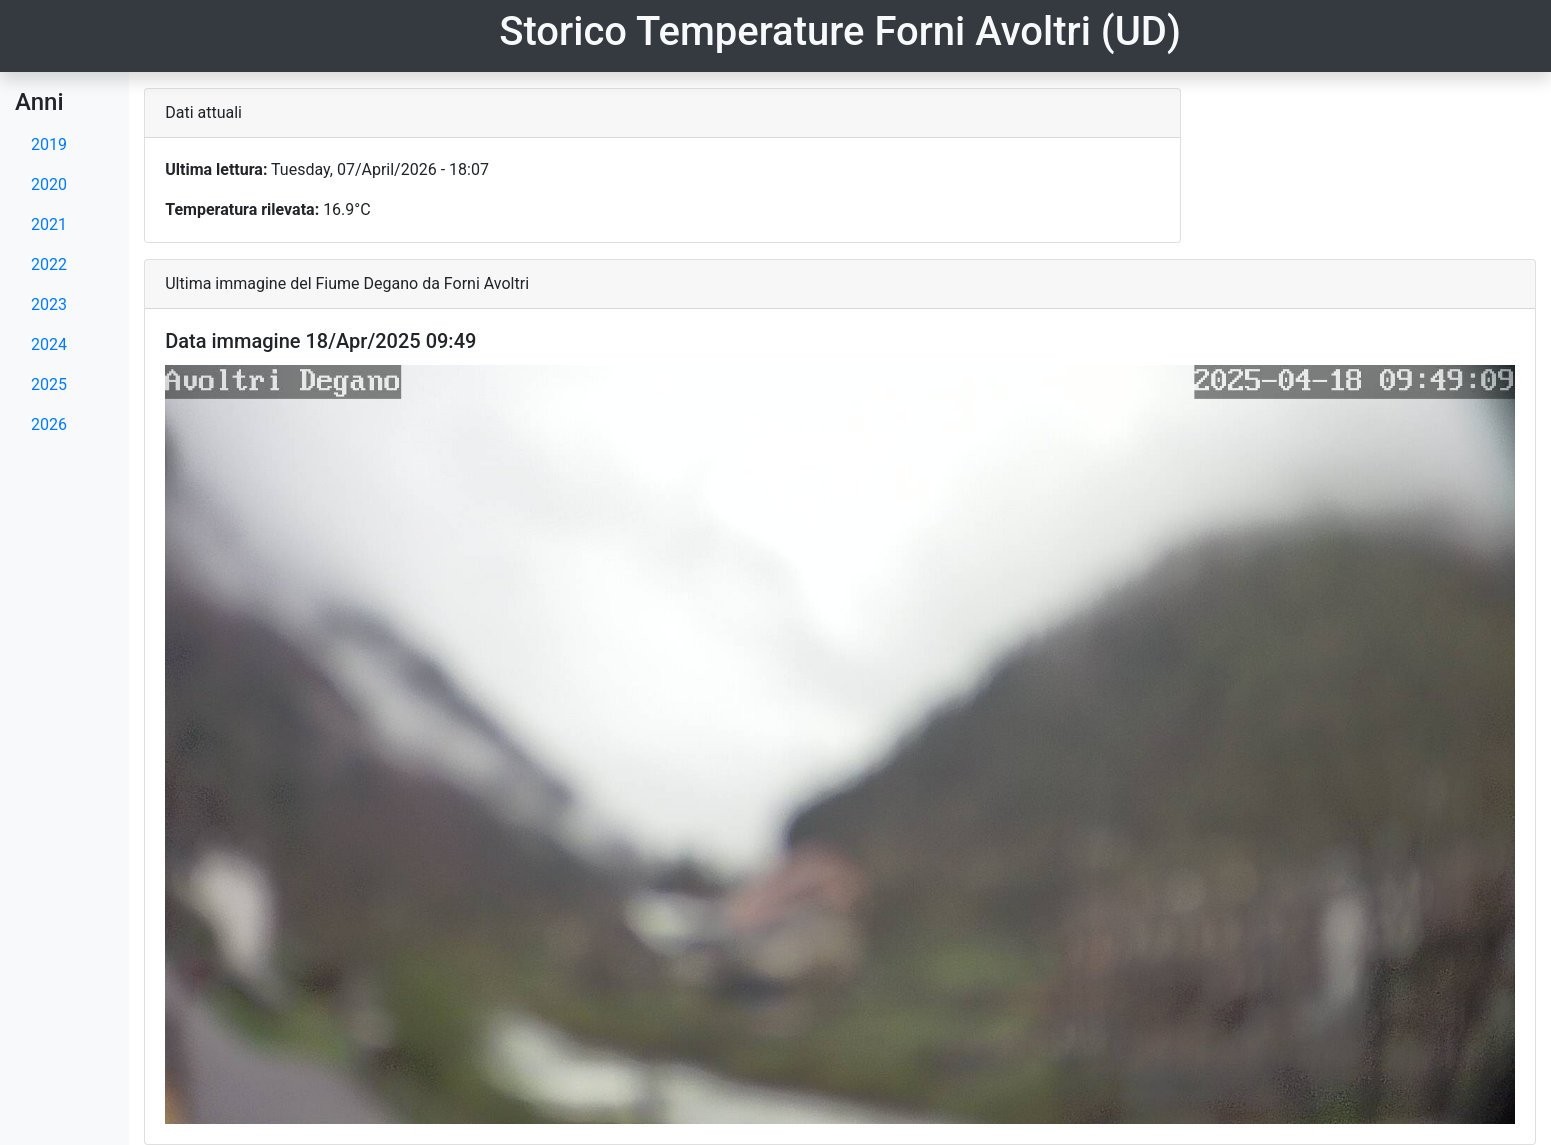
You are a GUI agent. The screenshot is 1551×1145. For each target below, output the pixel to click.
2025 (49, 384)
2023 (49, 304)
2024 (49, 344)
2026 (49, 424)
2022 (49, 264)
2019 (49, 144)
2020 (49, 184)
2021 (49, 224)
